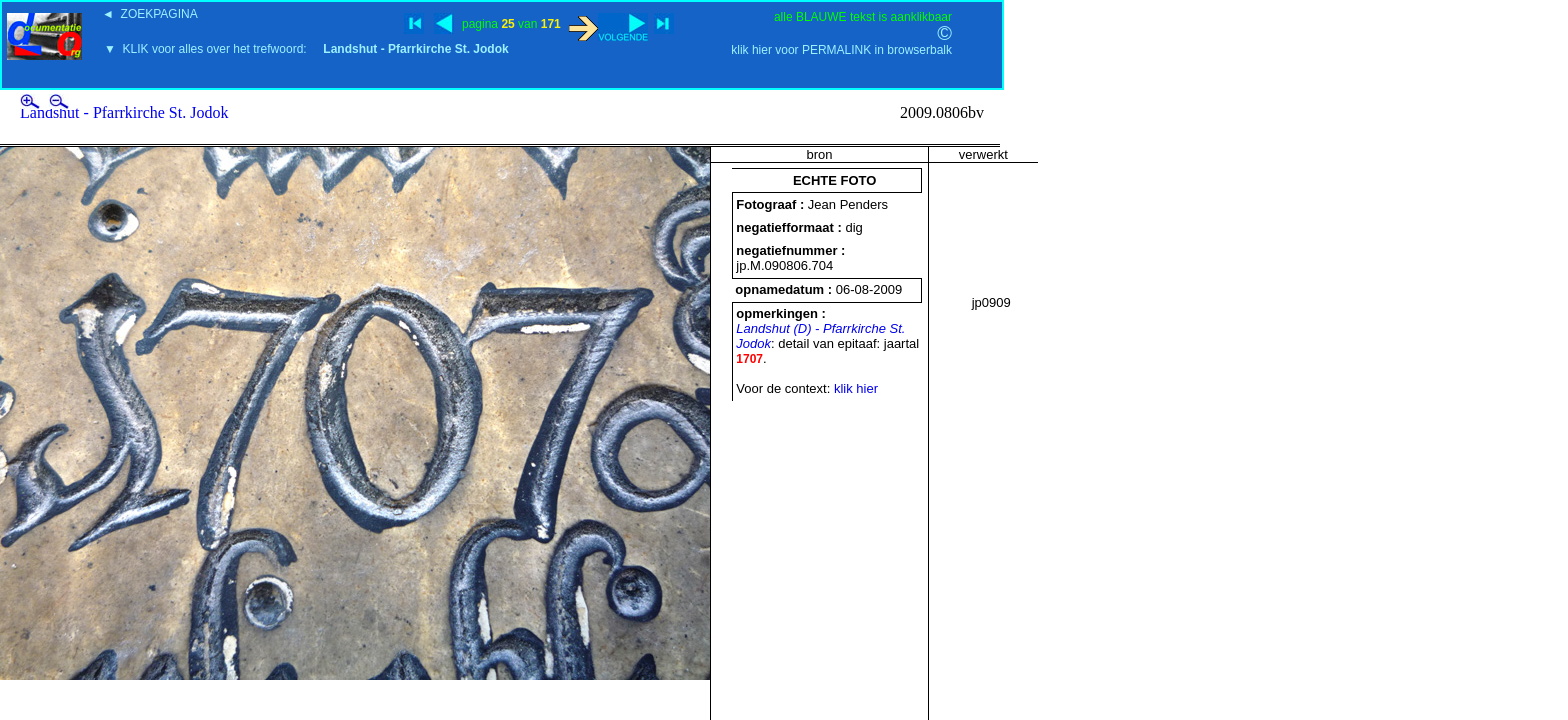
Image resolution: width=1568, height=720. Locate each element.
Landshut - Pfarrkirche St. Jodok (124, 112)
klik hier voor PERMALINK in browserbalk (841, 50)
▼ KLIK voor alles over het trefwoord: (306, 49)
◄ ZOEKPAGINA (150, 14)
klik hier (856, 388)
